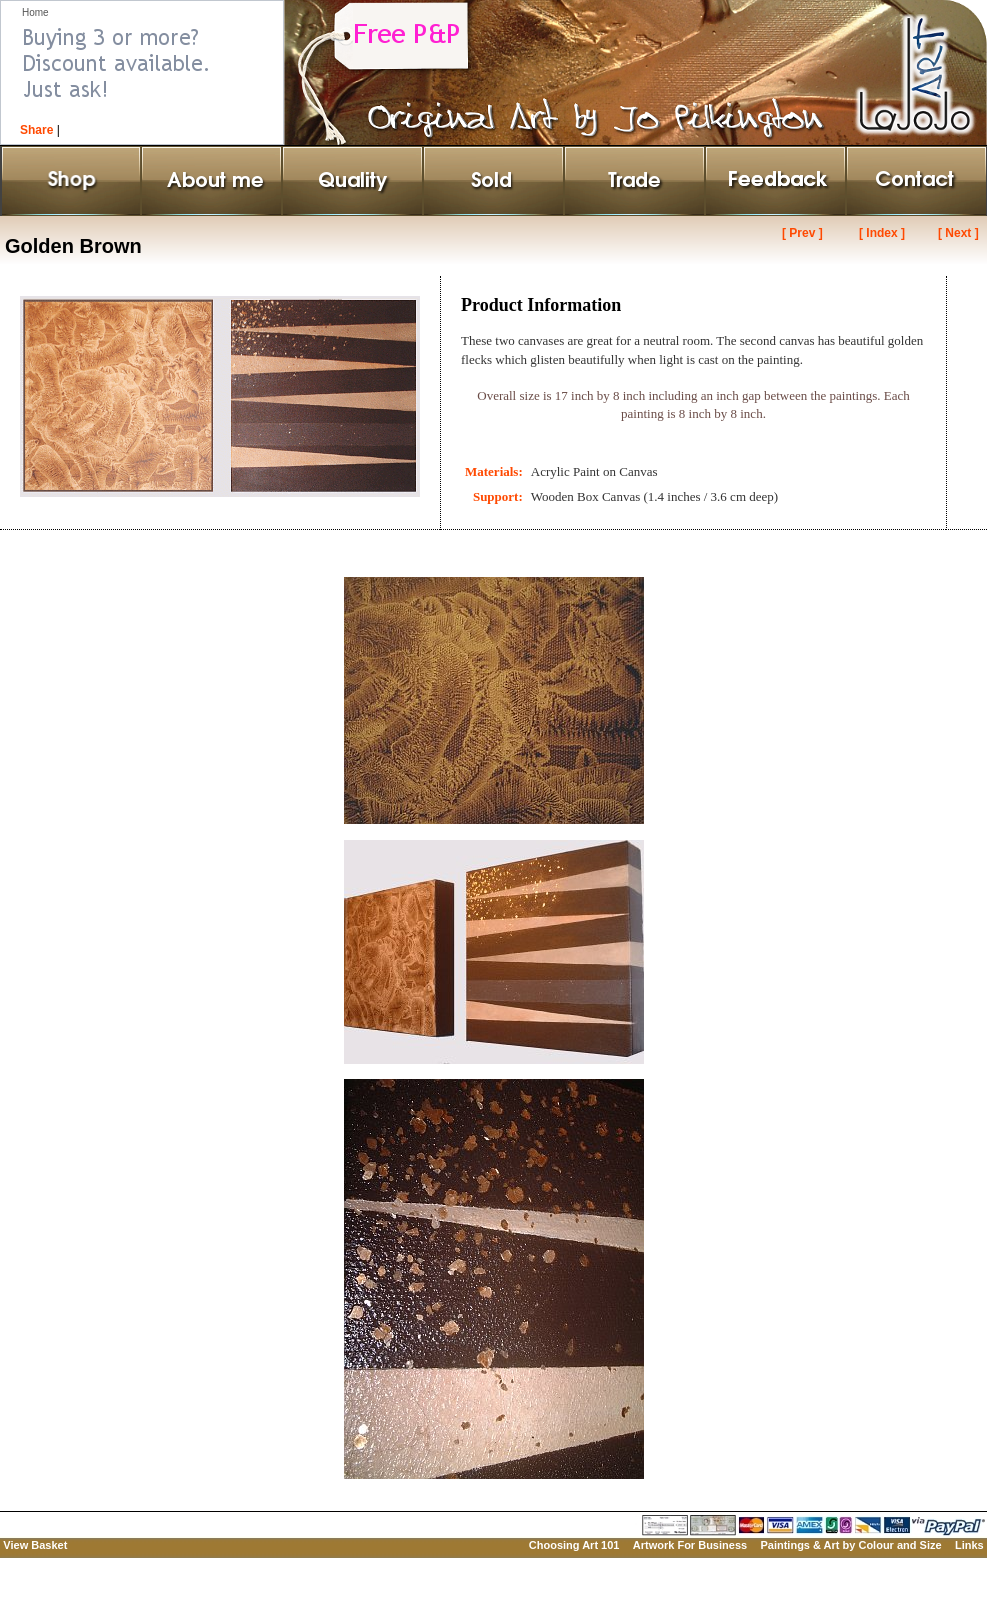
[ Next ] (958, 233)
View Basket (35, 1545)
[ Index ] (882, 233)
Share (36, 130)
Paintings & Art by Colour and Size (850, 1545)
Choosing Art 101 (574, 1545)
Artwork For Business (690, 1545)
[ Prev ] (802, 233)
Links (969, 1545)
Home (35, 12)
